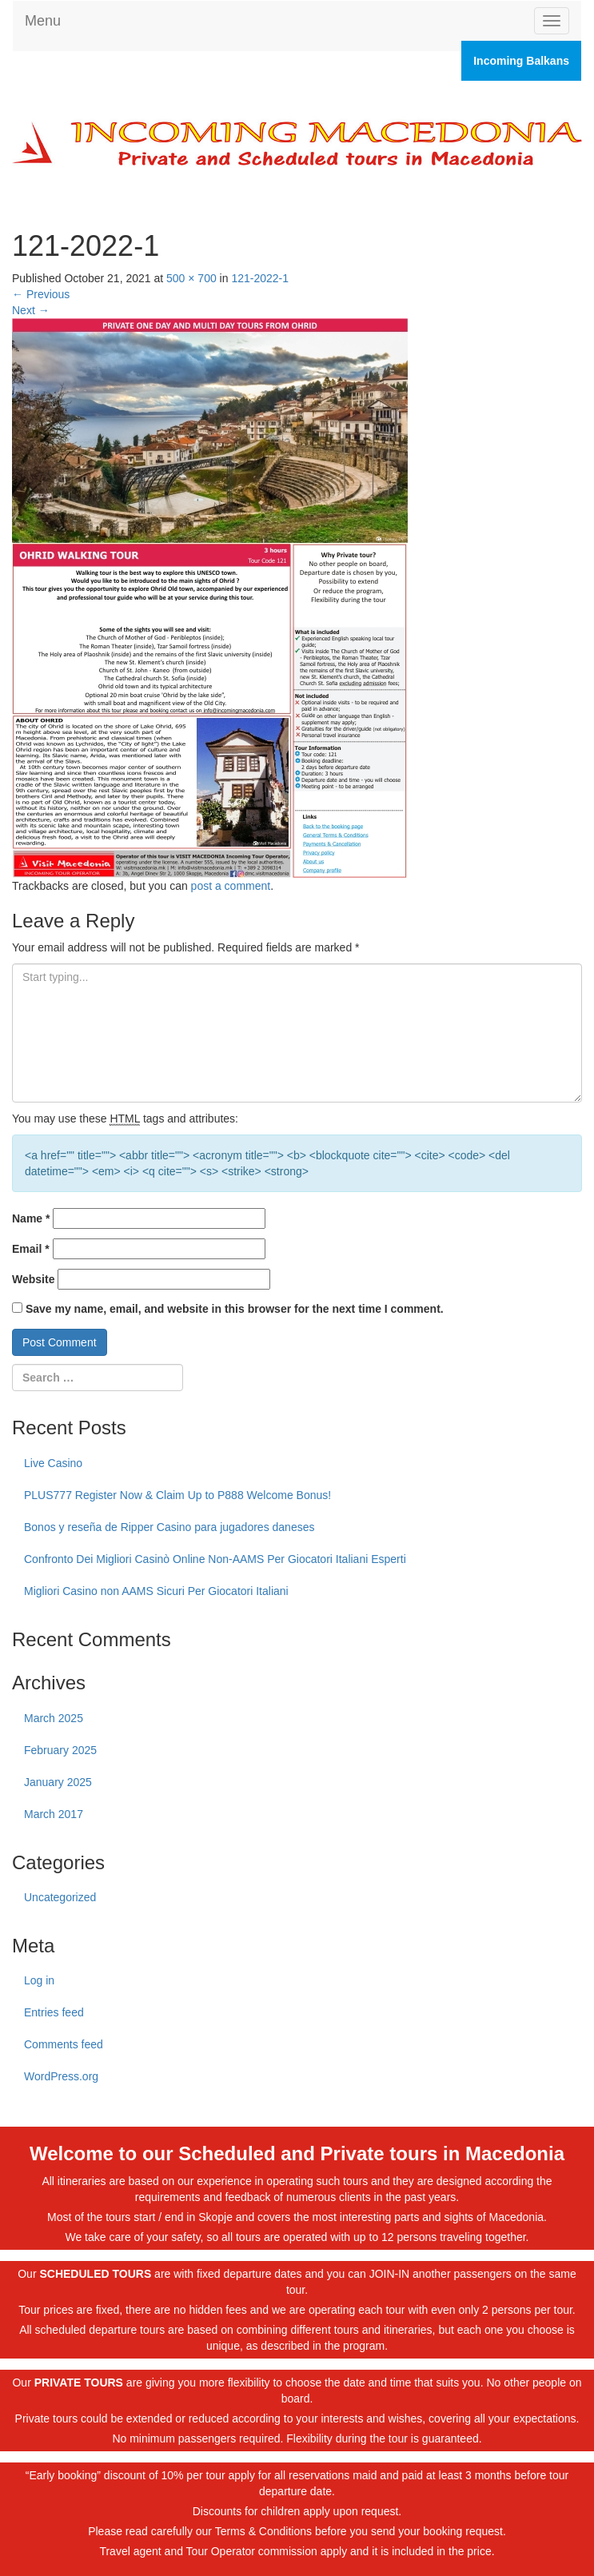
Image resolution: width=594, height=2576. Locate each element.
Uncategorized (60, 1897)
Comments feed (63, 2044)
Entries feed (54, 2012)
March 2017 (53, 1814)
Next (31, 310)
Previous (41, 294)
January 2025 (58, 1782)
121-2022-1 (260, 278)
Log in (39, 1980)
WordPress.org (61, 2076)
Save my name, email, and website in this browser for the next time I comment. (235, 1308)
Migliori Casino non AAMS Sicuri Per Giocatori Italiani (156, 1591)
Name (31, 1218)
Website (33, 1279)
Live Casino (53, 1463)
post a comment (231, 885)
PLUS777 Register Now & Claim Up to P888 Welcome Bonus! (177, 1495)
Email (31, 1248)
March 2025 (53, 1718)
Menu (43, 21)
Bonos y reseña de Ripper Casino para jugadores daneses (169, 1527)
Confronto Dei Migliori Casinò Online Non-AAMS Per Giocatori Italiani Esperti (215, 1559)
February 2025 (60, 1750)
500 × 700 (191, 278)
